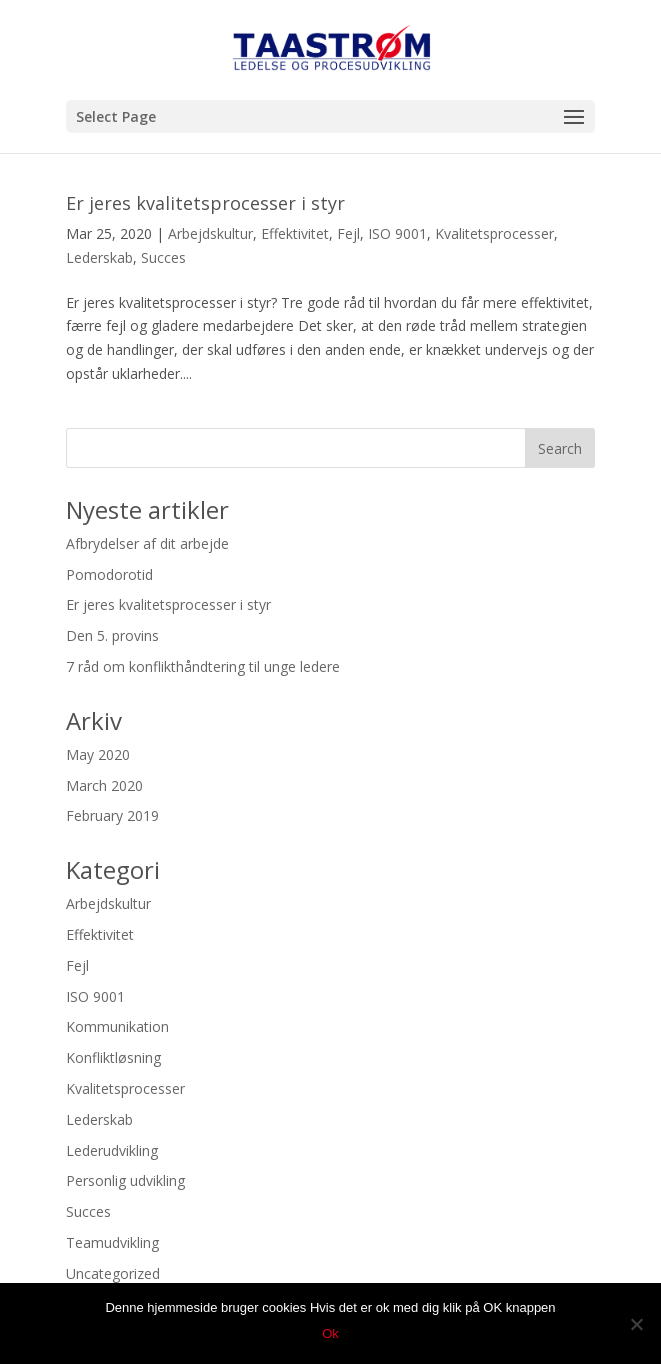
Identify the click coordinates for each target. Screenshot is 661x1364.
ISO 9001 (397, 233)
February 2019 (112, 815)
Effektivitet (295, 233)
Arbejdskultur (210, 233)
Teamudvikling (112, 1242)
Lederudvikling (112, 1150)
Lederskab (99, 257)
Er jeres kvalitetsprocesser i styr (205, 203)
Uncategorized (113, 1273)
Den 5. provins (112, 635)
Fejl (348, 233)
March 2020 (104, 785)
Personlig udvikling (125, 1180)
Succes (163, 257)
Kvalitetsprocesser (494, 233)
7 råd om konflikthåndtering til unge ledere (203, 666)
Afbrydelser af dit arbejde (147, 543)
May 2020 (98, 754)
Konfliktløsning (113, 1057)
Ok (330, 1333)
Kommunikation (117, 1026)
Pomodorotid (109, 574)
